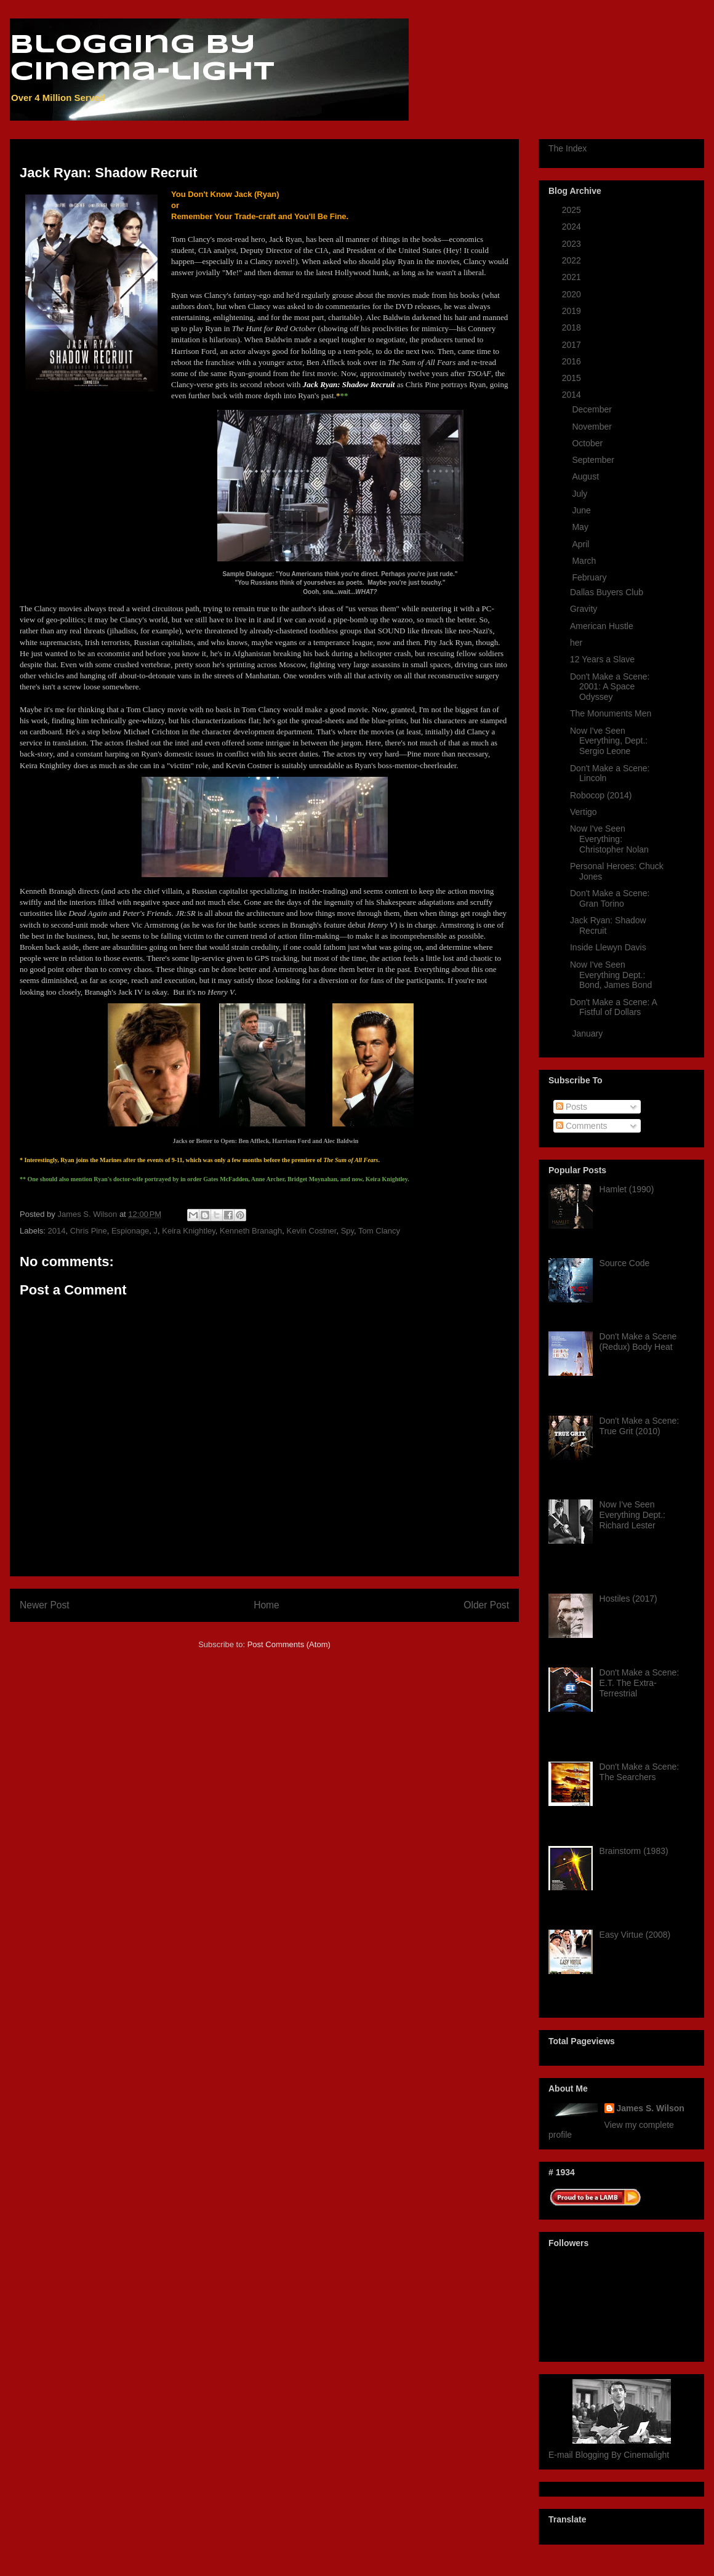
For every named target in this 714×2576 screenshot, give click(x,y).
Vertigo (583, 812)
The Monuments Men (610, 713)
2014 (57, 1230)
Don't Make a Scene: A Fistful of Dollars (613, 1007)
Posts (571, 1107)
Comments (582, 1126)
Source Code (625, 1263)
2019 (573, 311)
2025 (573, 210)
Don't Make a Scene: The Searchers (640, 1772)
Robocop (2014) (601, 795)
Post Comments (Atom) (289, 1644)
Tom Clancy (379, 1230)
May (581, 527)
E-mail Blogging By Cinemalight (608, 2455)
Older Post (486, 1605)
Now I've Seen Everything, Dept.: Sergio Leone (609, 741)
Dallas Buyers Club (606, 592)
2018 (573, 327)
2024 (573, 226)
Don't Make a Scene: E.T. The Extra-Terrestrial (640, 1682)
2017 (573, 345)
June (582, 510)
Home (266, 1605)
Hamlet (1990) (627, 1189)
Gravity (583, 609)
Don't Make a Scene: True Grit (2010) (640, 1426)
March (585, 561)
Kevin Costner (311, 1230)
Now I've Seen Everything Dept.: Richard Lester (632, 1514)
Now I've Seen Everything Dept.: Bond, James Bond (611, 975)
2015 (573, 378)
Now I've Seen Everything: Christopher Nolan (609, 839)
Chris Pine (88, 1230)
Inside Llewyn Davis (608, 947)
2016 (573, 361)
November (593, 426)
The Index (567, 148)
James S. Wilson (650, 2108)
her (576, 643)
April (582, 544)
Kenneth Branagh (251, 1230)
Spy (347, 1230)
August (586, 476)
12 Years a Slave (602, 659)
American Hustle (601, 626)
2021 (573, 277)
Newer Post (45, 1605)
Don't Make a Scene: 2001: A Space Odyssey (610, 687)
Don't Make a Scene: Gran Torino (610, 898)
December (593, 409)
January (588, 1033)
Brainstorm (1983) (634, 1851)
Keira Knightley (188, 1230)
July (581, 494)
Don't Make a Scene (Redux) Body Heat (638, 1341)
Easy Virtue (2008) (635, 1935)
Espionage (130, 1230)
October (588, 443)
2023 (573, 244)
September (594, 460)
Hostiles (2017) (628, 1598)
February (590, 577)
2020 (573, 294)
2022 (573, 260)
